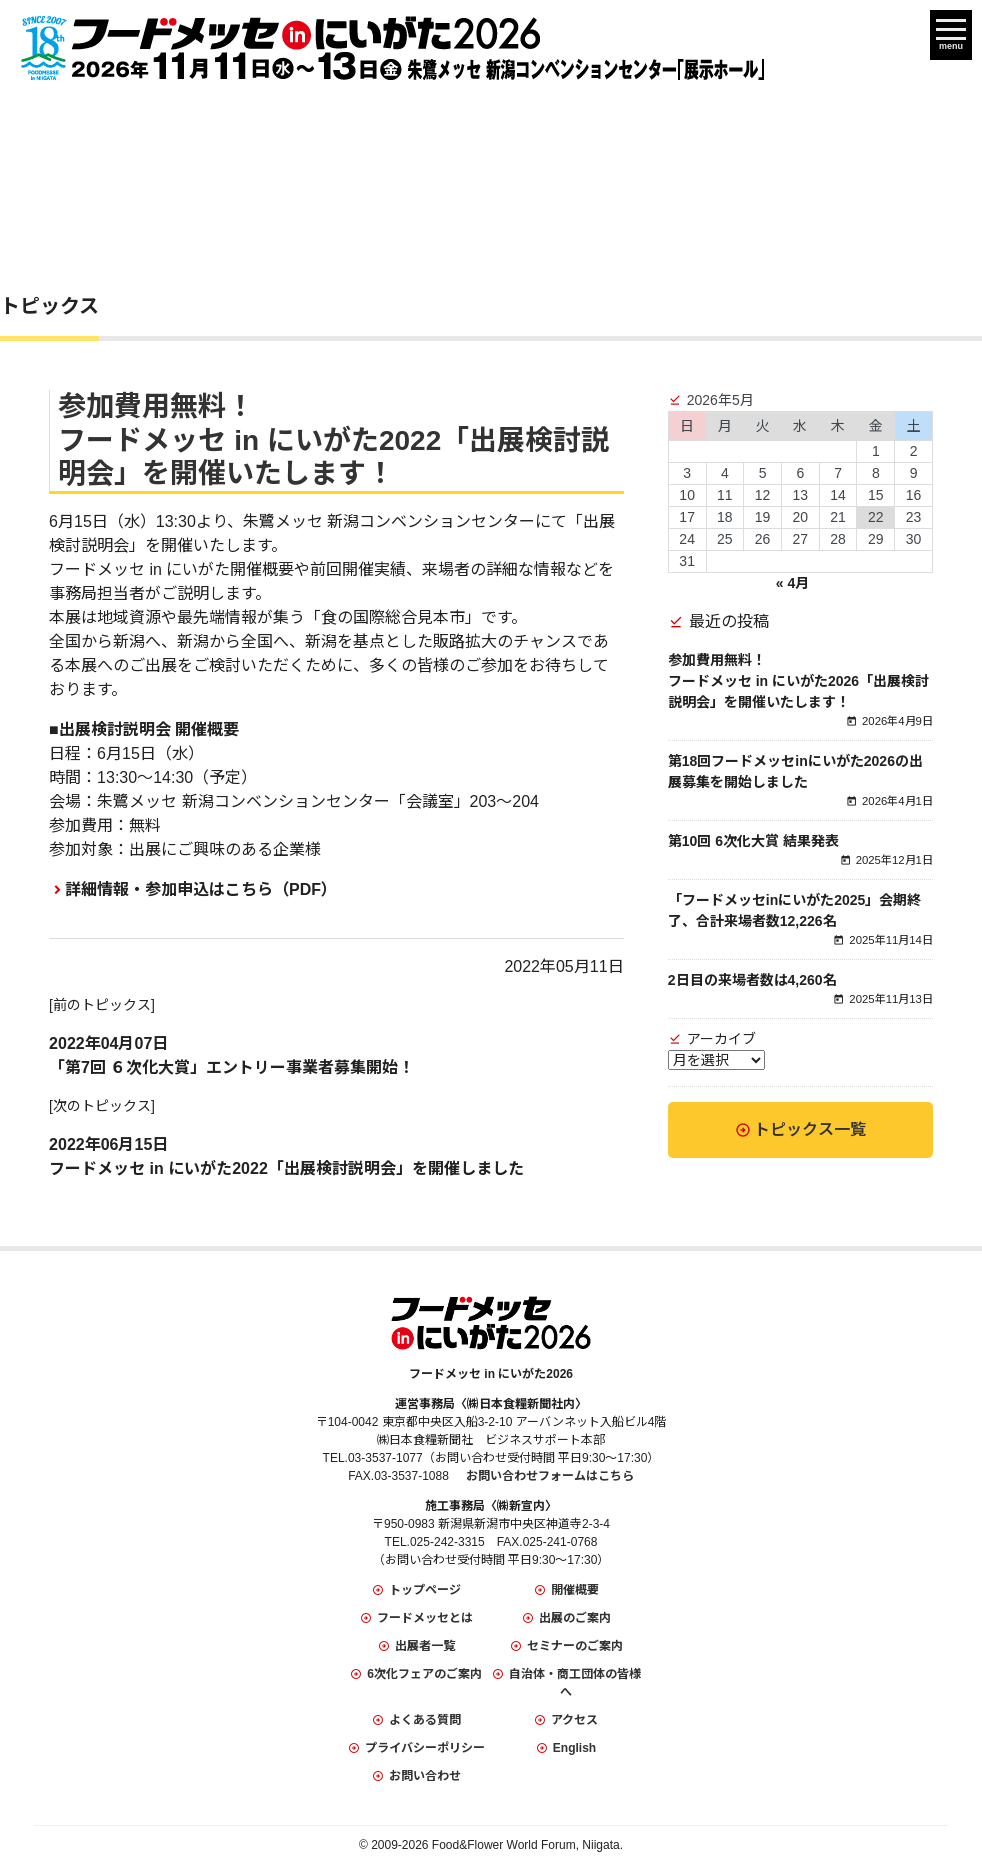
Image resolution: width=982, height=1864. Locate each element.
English (574, 1748)
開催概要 (575, 1590)
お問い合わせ (425, 1776)
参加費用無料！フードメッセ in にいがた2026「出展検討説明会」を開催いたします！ (798, 681)
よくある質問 (425, 1720)
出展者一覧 (425, 1646)
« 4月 (792, 583)
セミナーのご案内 (575, 1646)
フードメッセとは (425, 1618)
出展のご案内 (575, 1618)
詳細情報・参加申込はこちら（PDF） (201, 889)
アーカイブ (721, 1039)
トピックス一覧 (810, 1129)
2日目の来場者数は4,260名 (752, 980)
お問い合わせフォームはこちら (550, 1476)
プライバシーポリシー (425, 1748)
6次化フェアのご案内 (424, 1674)
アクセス (574, 1720)
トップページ (425, 1590)
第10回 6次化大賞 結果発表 (753, 841)
